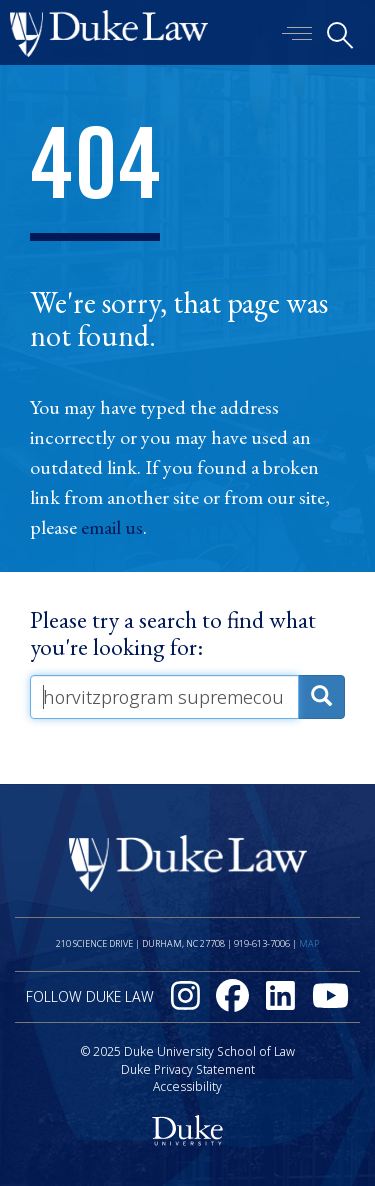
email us (112, 527)
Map (309, 943)
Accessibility (187, 1086)
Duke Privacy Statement (188, 1069)
